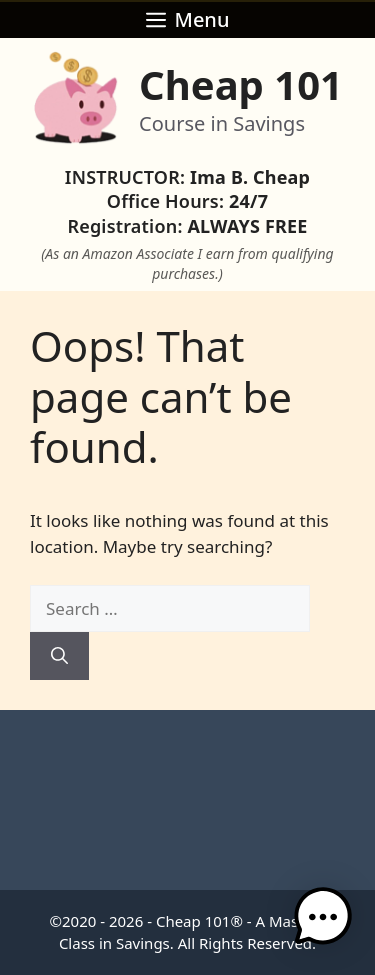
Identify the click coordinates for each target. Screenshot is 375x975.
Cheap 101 (241, 84)
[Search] (59, 656)
